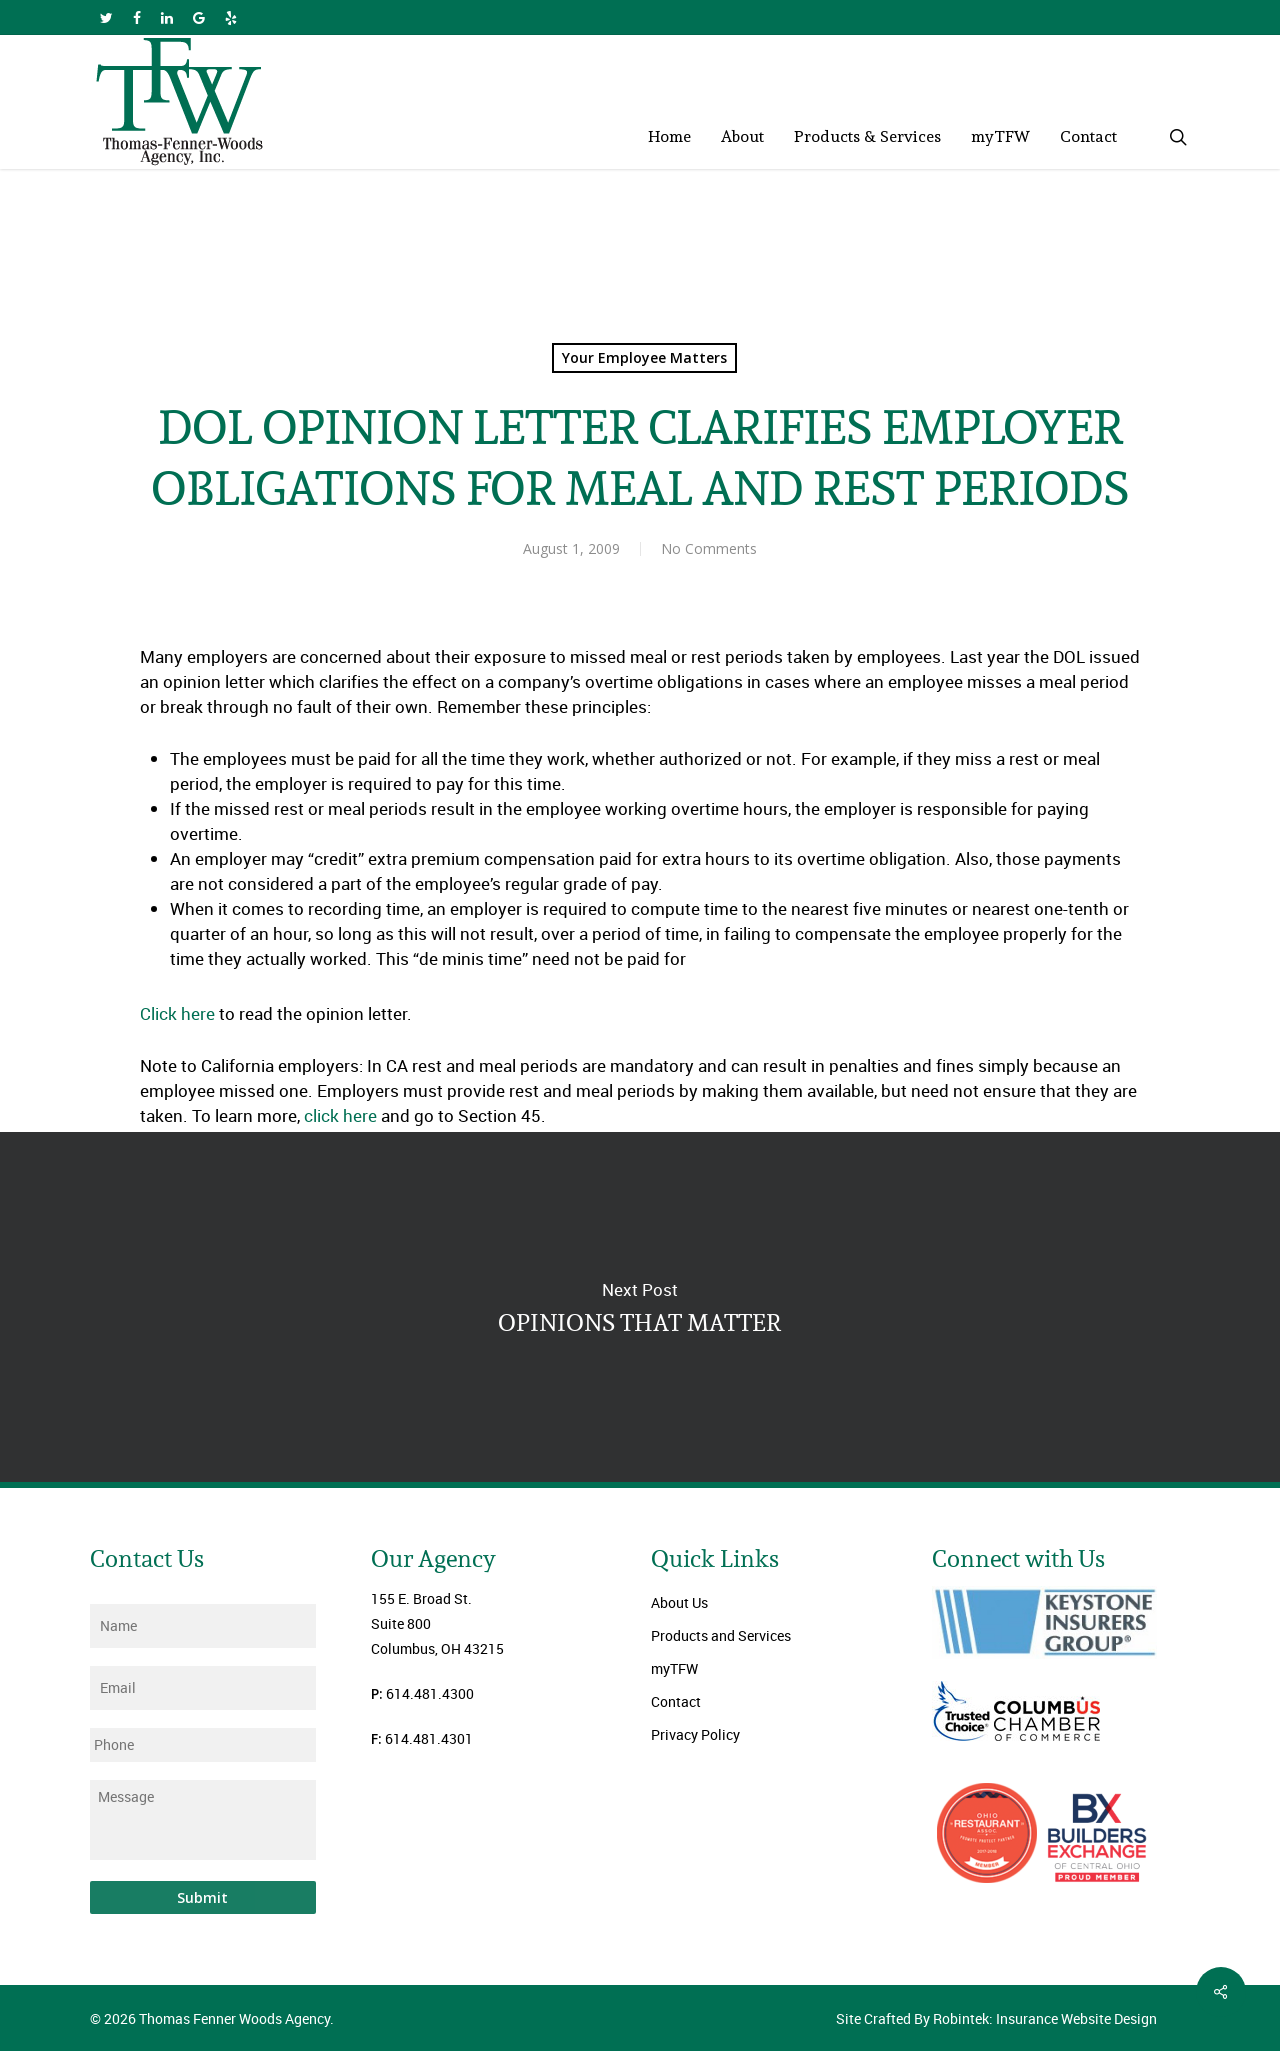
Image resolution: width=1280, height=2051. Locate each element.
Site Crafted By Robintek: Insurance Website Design (996, 2018)
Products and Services (721, 1635)
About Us (679, 1602)
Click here (177, 1013)
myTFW (674, 1668)
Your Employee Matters (644, 357)
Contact (676, 1701)
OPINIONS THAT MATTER (640, 1307)
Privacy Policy (695, 1734)
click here (340, 1115)
